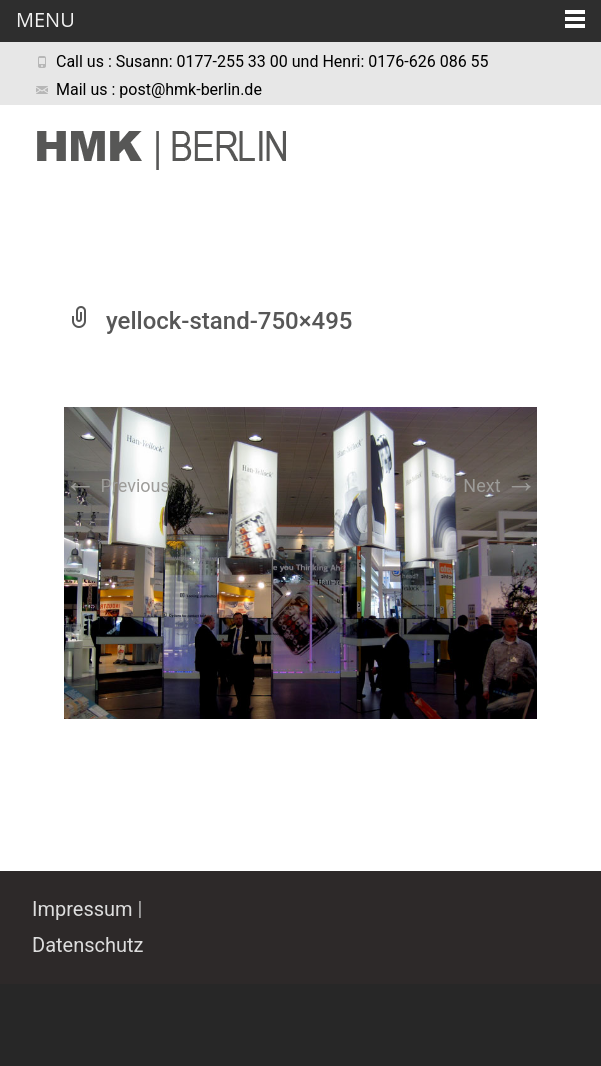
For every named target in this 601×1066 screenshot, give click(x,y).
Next (500, 485)
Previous (117, 485)
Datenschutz (88, 945)
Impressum (82, 909)
